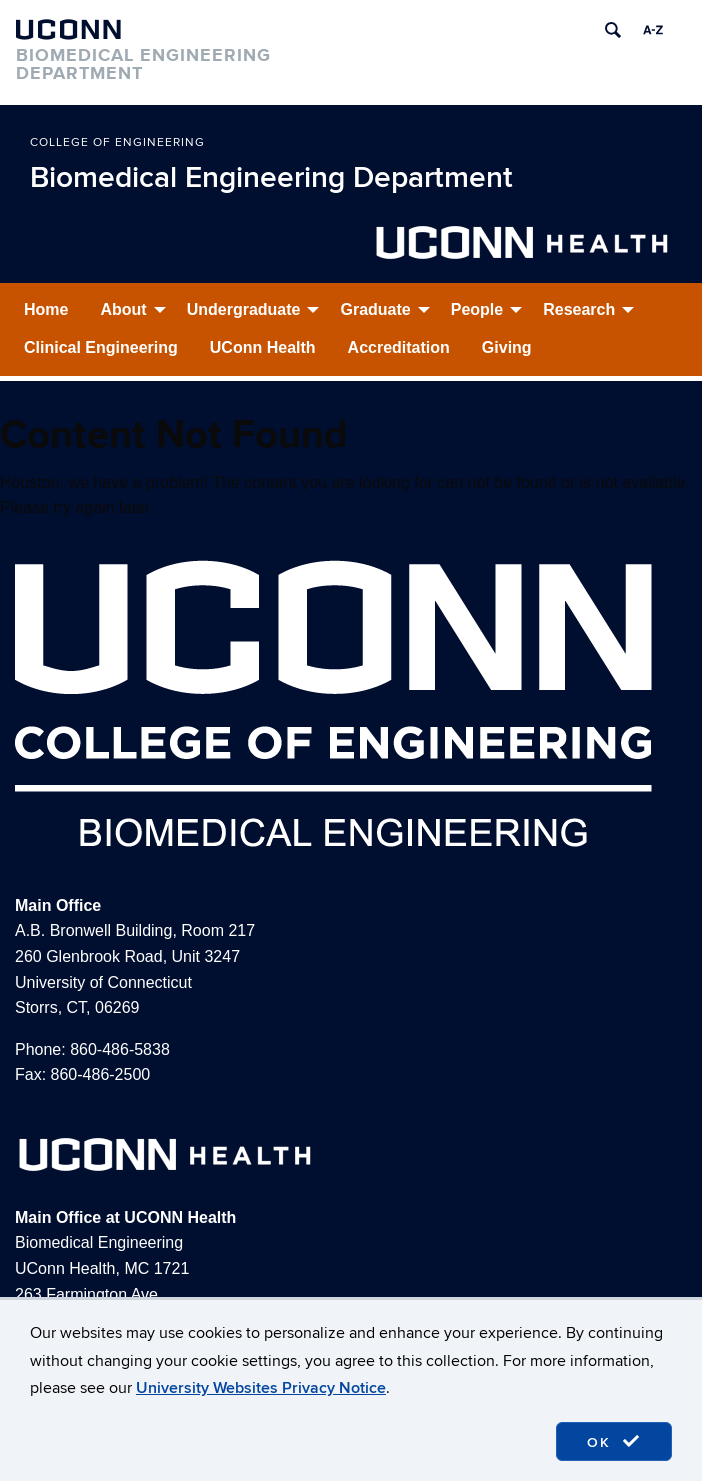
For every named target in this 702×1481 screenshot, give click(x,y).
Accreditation (399, 347)
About (123, 309)
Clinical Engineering (101, 347)
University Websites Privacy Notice (261, 1388)
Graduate (375, 309)
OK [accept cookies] (614, 1442)
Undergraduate (244, 309)
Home (46, 309)
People (477, 309)
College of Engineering (117, 142)
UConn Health (263, 347)
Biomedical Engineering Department (271, 178)
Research (579, 309)
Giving (507, 347)
